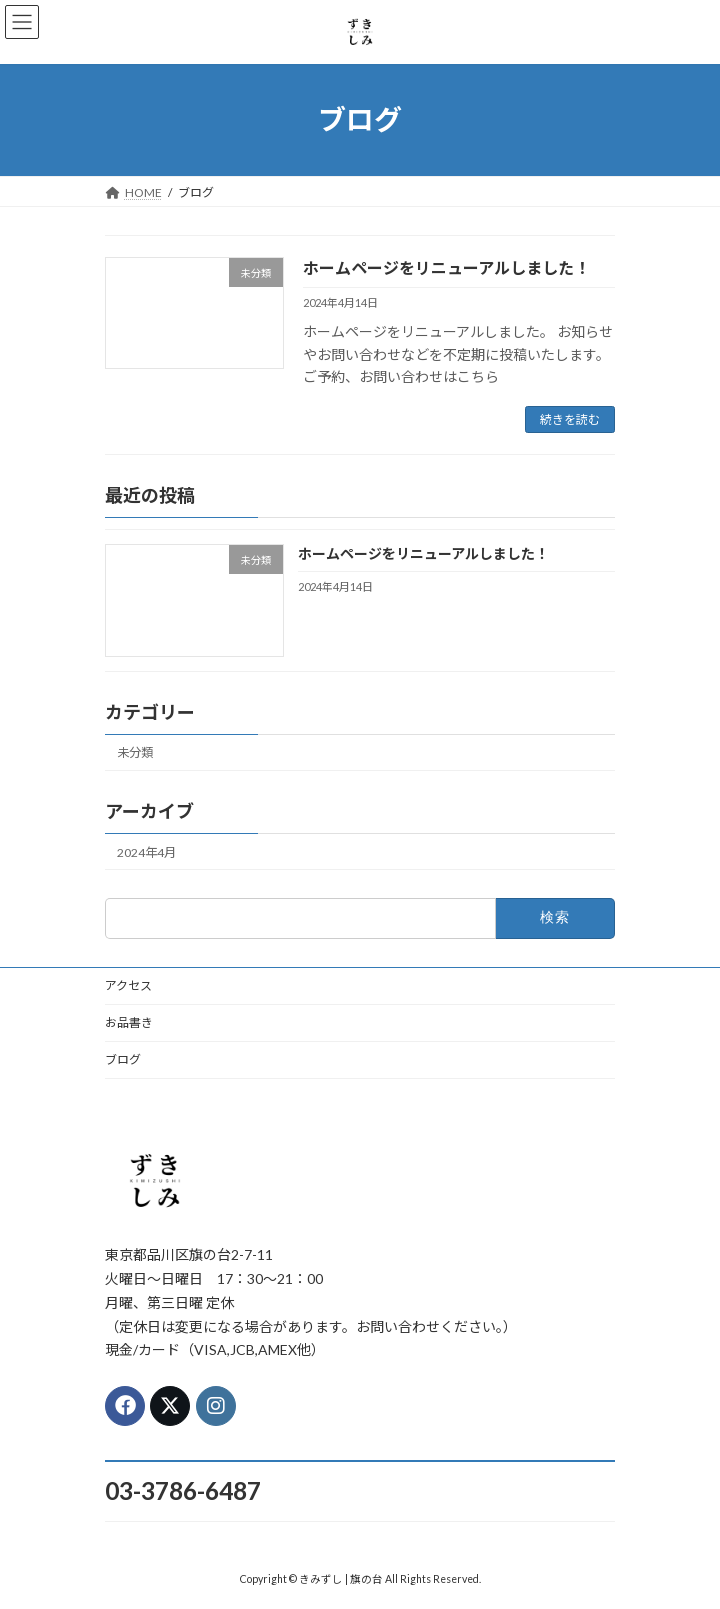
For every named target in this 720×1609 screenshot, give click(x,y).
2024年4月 (146, 852)
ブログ (123, 1059)
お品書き (129, 1022)
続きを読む (570, 419)
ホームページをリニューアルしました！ (446, 267)
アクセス (128, 985)
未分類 (135, 753)
